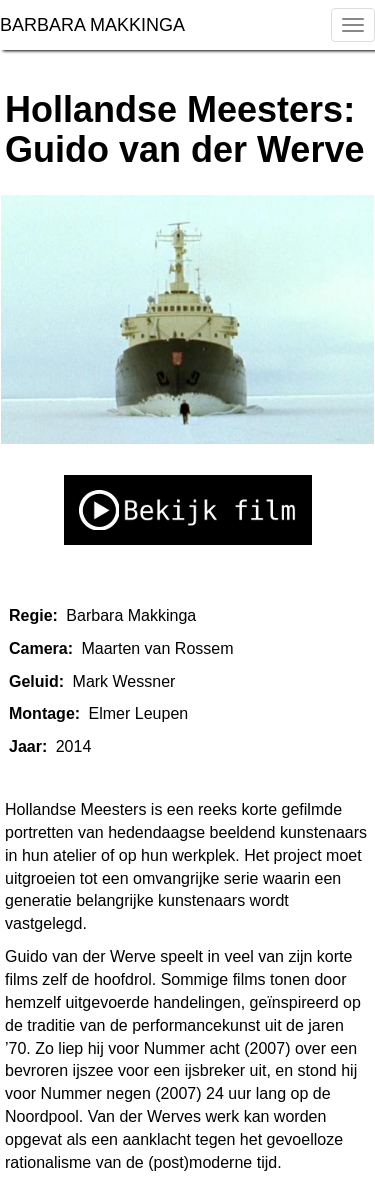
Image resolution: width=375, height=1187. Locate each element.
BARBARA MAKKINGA (94, 25)
